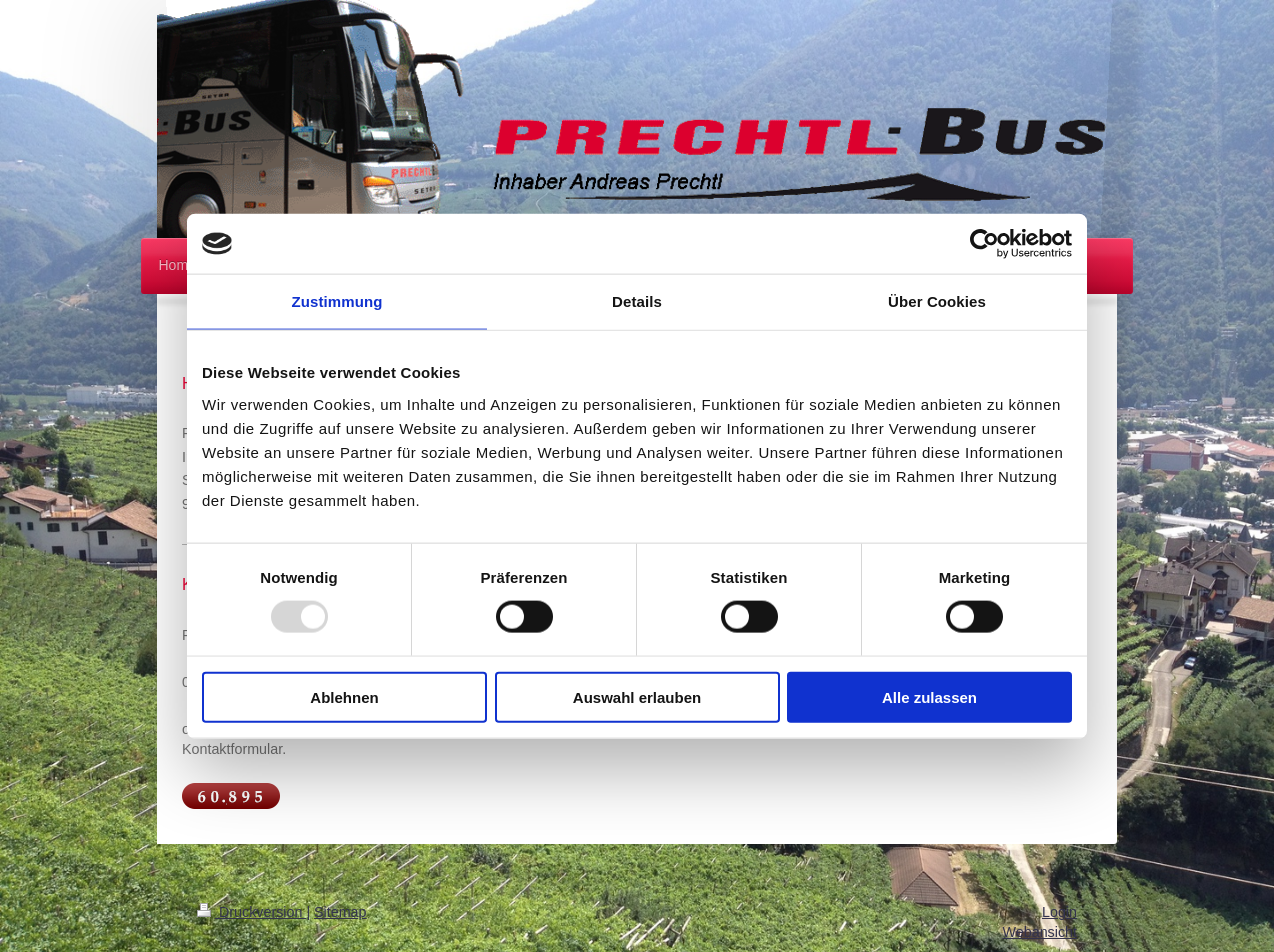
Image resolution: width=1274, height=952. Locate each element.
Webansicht (1040, 932)
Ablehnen (344, 696)
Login (1059, 912)
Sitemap (340, 912)
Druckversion (251, 912)
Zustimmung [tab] (337, 301)
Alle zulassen (929, 696)
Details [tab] (637, 301)
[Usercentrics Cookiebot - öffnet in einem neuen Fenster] (984, 244)
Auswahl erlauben (637, 696)
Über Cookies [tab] (937, 301)
